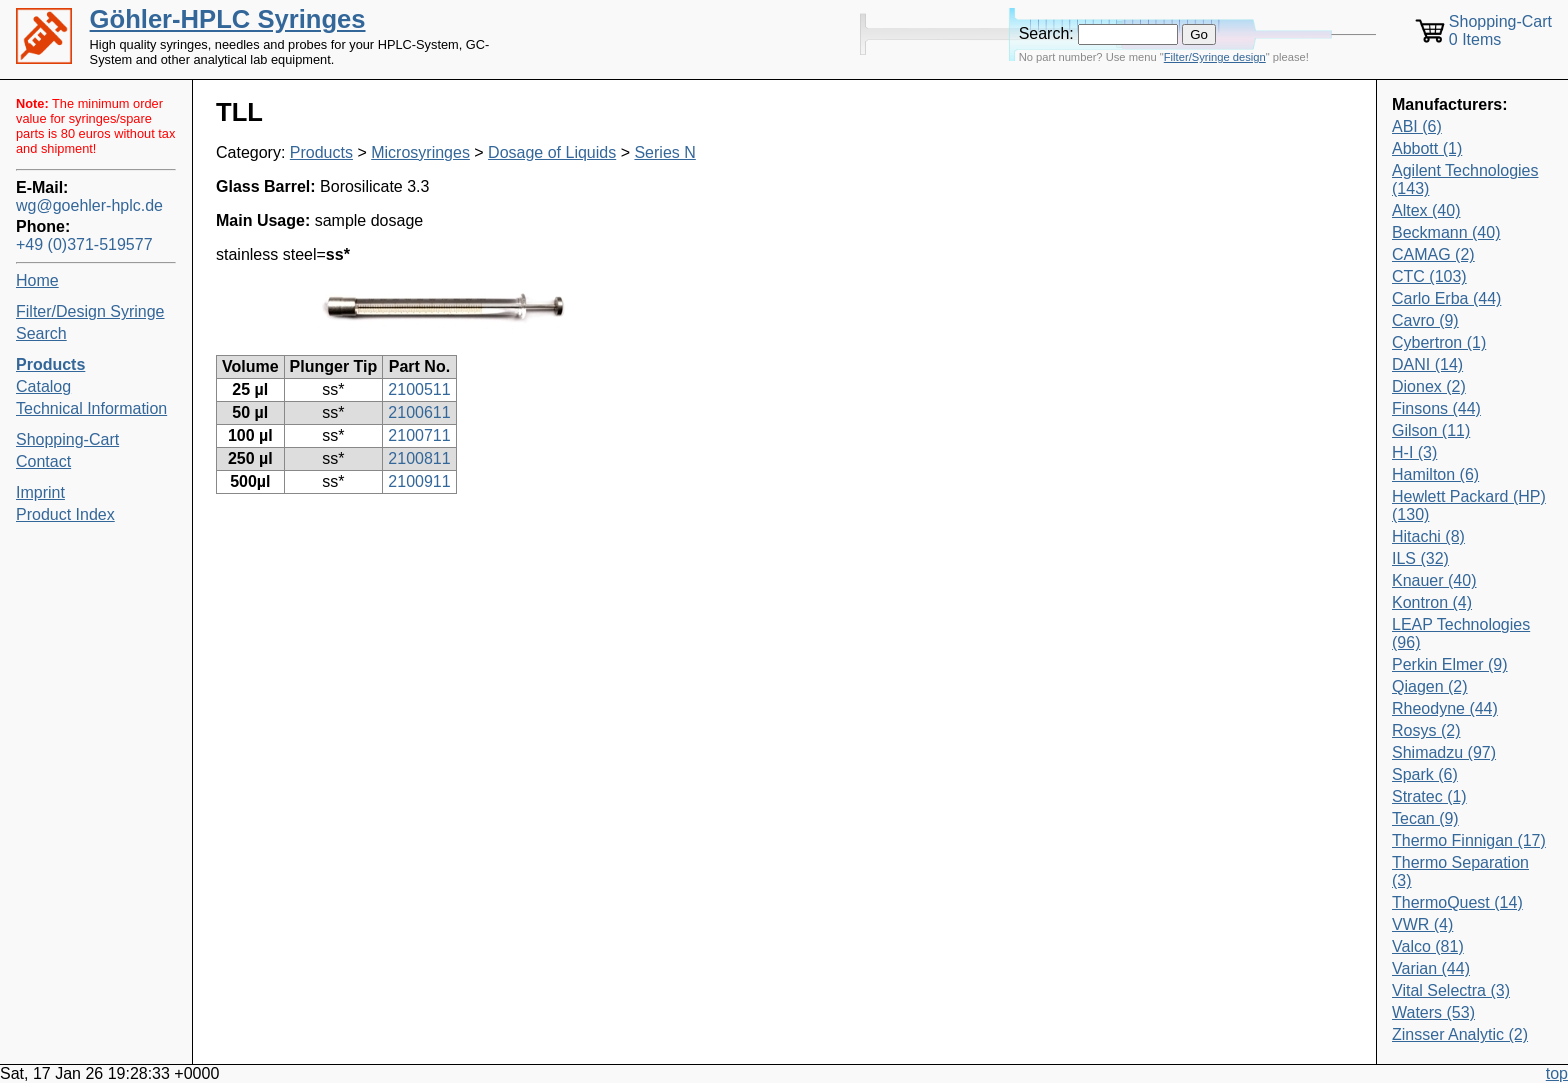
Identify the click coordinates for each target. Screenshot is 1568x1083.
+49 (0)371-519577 (84, 244)
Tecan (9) (1425, 818)
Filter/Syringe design (1215, 57)
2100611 (419, 412)
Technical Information (91, 408)
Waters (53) (1433, 1012)
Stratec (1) (1429, 796)
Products (321, 152)
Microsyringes (420, 152)
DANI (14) (1427, 364)
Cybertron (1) (1439, 342)
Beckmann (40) (1446, 232)
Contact (43, 461)
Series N (664, 152)
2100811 (419, 458)
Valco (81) (1428, 946)
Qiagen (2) (1430, 686)
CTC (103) (1429, 276)
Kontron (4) (1432, 602)
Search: (1046, 33)
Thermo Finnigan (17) (1469, 840)
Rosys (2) (1426, 730)
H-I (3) (1414, 452)
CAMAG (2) (1433, 254)
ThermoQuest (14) (1457, 902)
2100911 (419, 481)
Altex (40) (1426, 210)
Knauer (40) (1434, 580)
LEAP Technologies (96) (1461, 633)
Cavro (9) (1425, 320)
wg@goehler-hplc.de (89, 205)
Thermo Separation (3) (1460, 871)
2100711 (419, 435)
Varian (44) (1431, 968)
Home (37, 280)
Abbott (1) (1427, 148)
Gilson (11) (1431, 430)
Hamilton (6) (1435, 474)
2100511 (419, 389)
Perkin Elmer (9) (1450, 664)
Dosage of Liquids (552, 152)
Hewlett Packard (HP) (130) (1469, 505)
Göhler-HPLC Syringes (228, 19)
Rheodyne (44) (1445, 708)
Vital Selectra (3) (1451, 990)
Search (41, 333)
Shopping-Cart (67, 439)
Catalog (43, 386)
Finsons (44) (1436, 408)
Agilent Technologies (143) (1465, 179)
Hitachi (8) (1428, 536)
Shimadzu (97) (1444, 752)
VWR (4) (1422, 924)
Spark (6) (1425, 774)
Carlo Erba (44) (1446, 298)
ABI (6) (1417, 126)
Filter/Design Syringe (90, 311)
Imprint (40, 492)
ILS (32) (1420, 558)
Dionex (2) (1429, 386)
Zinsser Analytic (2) (1460, 1034)
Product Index (65, 514)
